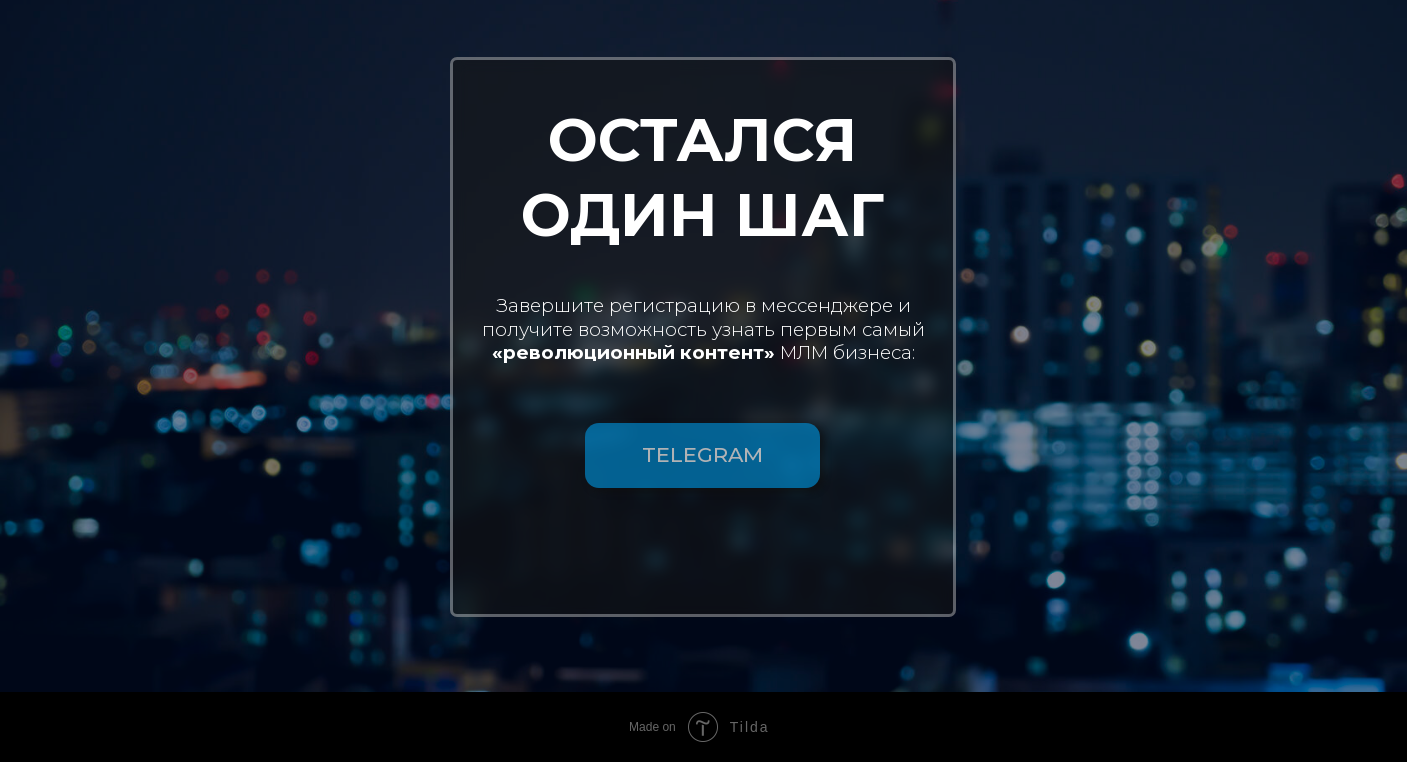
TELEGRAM (702, 454)
